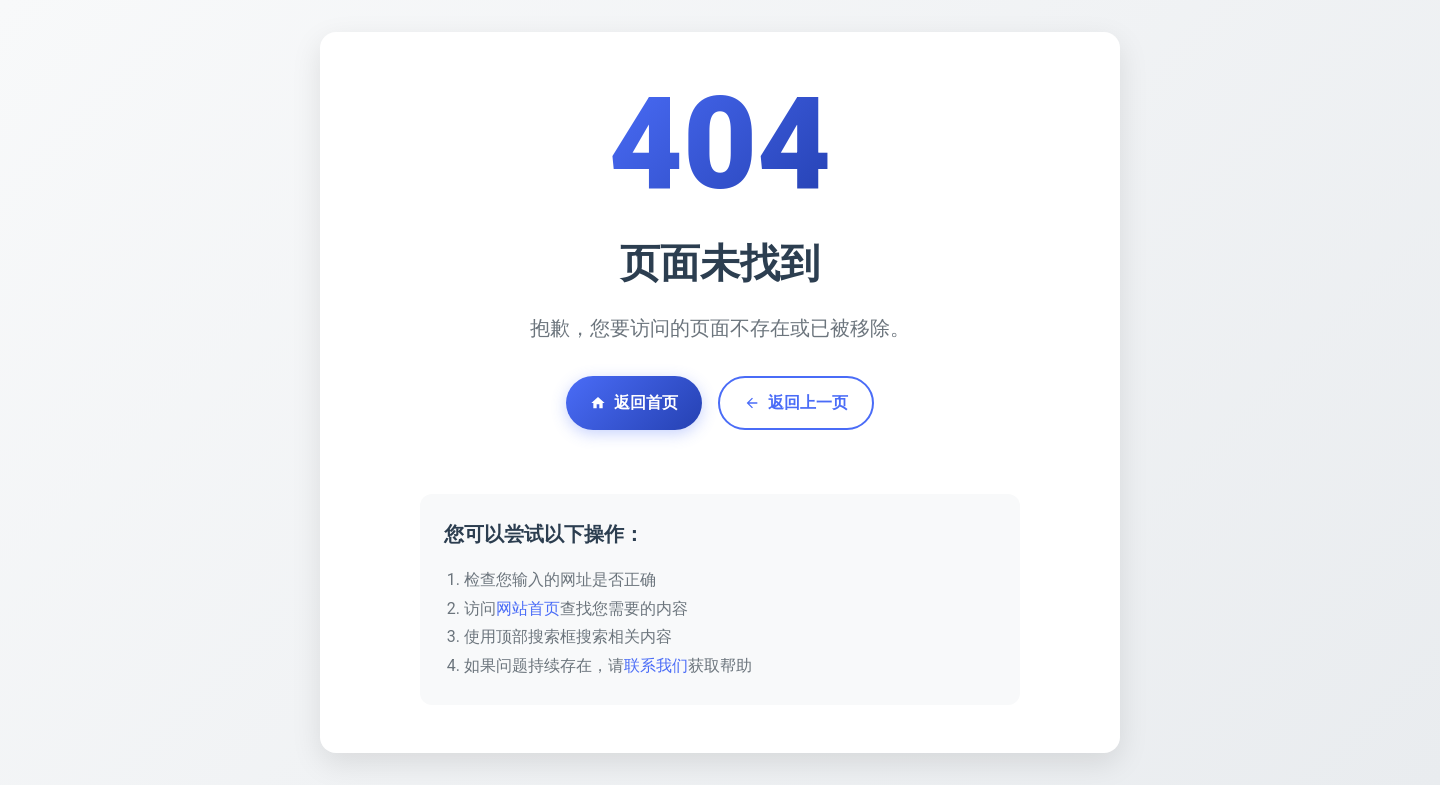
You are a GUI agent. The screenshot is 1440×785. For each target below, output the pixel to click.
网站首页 (528, 608)
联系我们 (656, 665)
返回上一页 (796, 402)
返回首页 (634, 402)
